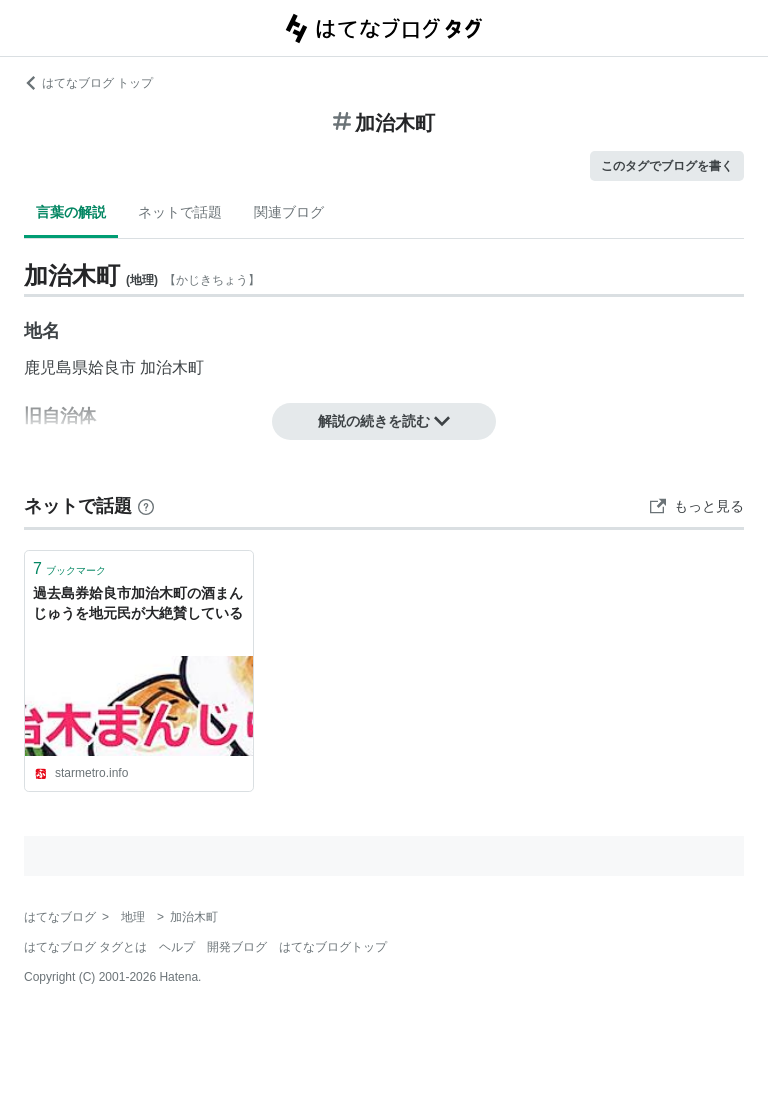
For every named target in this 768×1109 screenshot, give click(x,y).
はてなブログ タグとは (85, 947)
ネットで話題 (180, 212)
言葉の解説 (71, 212)
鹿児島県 (56, 367)
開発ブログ (237, 947)
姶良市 (112, 367)
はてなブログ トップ (88, 83)
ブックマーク (69, 568)
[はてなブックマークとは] (146, 506)
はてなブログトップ (333, 947)
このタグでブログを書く (667, 166)
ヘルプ (177, 947)
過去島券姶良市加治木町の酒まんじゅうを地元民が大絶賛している (138, 603)
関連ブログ (289, 212)
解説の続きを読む (384, 421)
